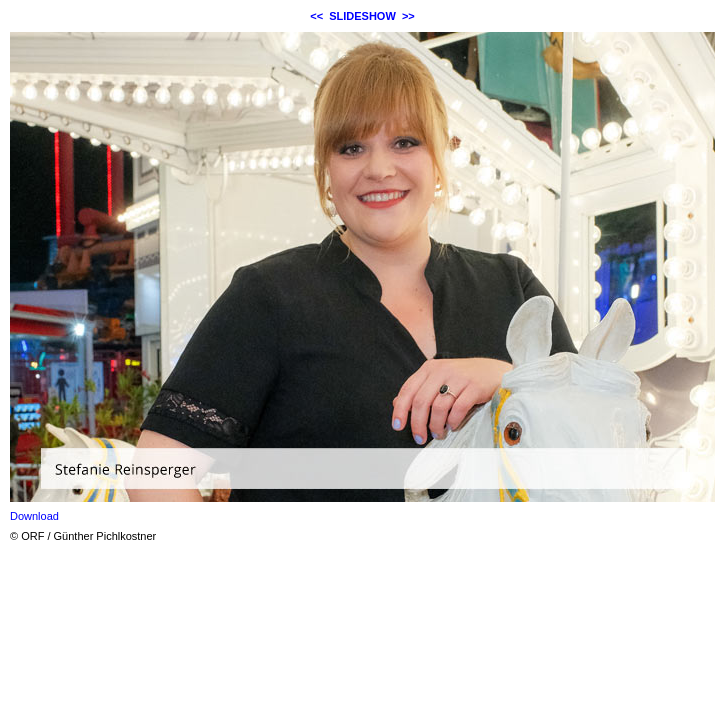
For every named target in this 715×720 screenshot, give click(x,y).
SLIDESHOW (362, 16)
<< (316, 16)
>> (408, 16)
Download (34, 516)
